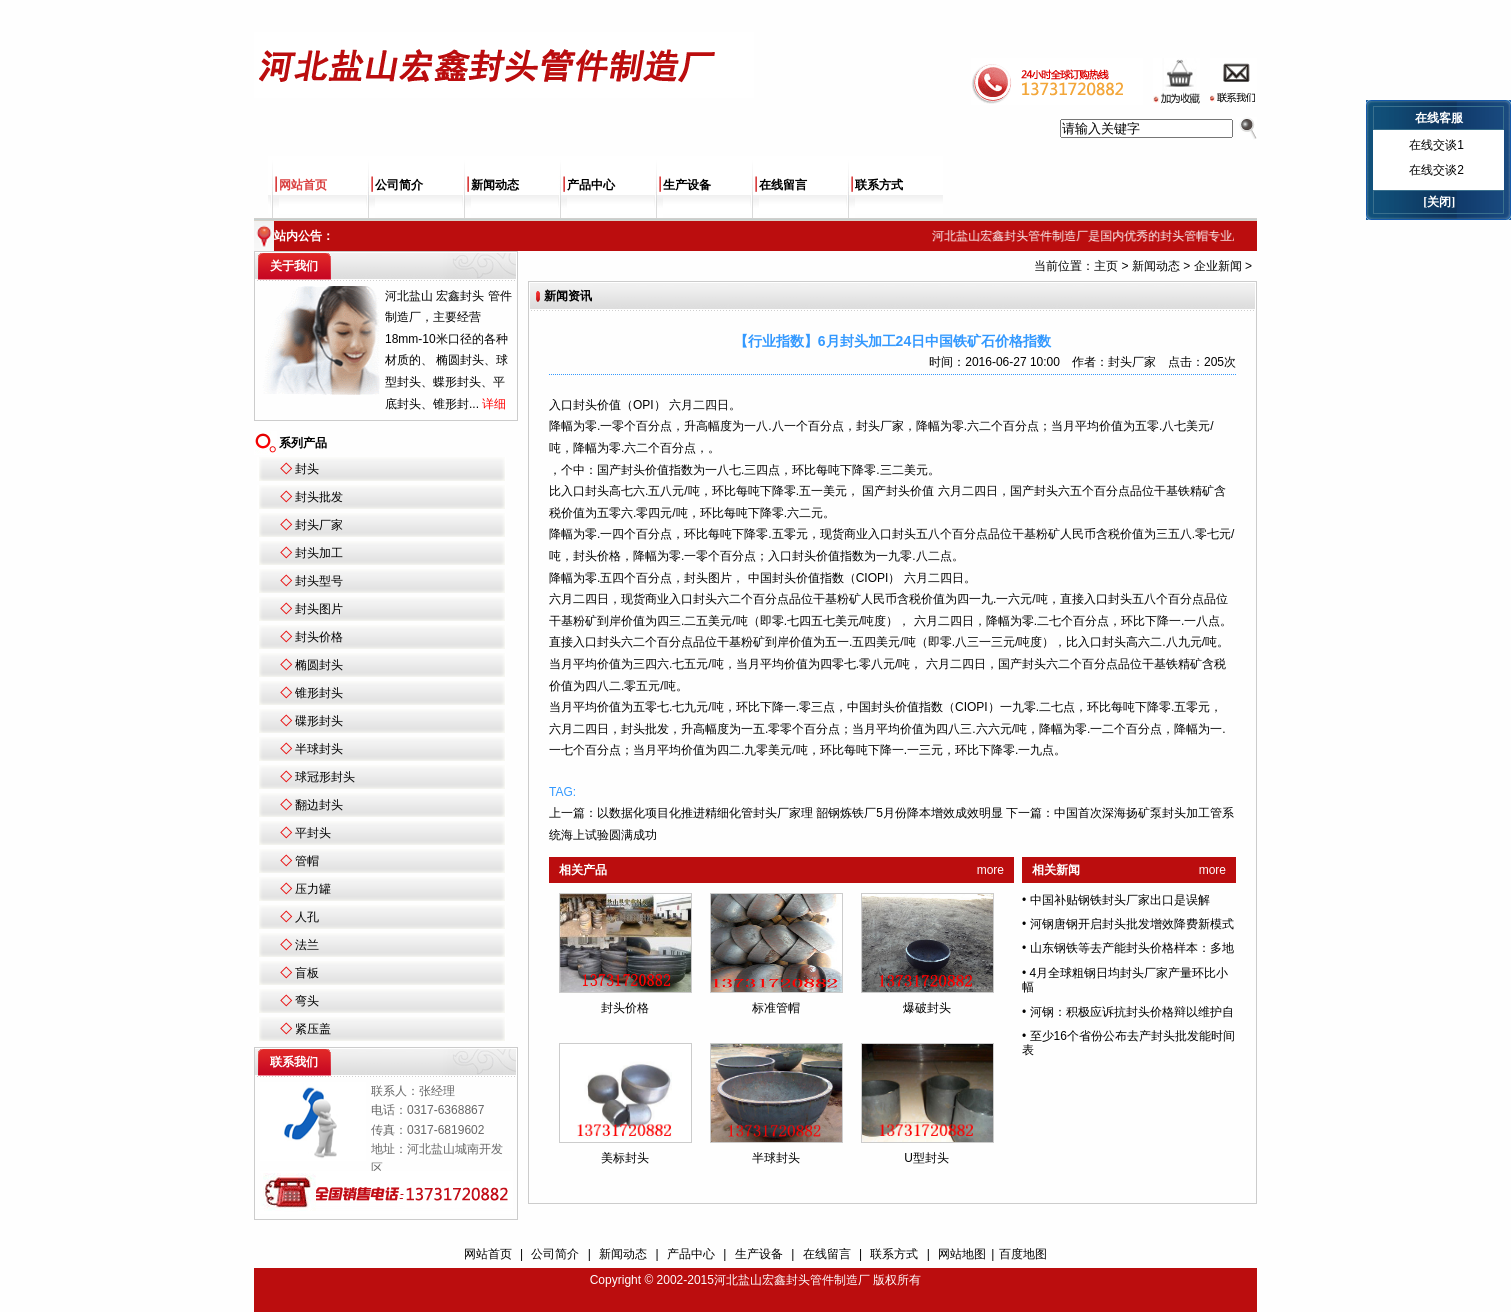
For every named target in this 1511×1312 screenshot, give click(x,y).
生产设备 (687, 185)
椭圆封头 (319, 665)
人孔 (307, 917)
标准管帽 (776, 1008)
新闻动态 (495, 185)
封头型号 (319, 581)
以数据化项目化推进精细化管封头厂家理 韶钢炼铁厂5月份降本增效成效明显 (800, 813)
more (990, 870)
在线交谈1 (1436, 145)
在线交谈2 (1436, 170)
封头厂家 (319, 525)
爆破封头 (927, 1008)
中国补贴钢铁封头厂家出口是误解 (1120, 900)
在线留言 (783, 185)
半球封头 (319, 749)
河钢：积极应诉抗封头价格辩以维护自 (1132, 1012)
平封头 (313, 833)
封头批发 (319, 497)
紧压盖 (313, 1029)
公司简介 (399, 185)
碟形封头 (319, 721)
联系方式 (879, 185)
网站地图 (962, 1254)
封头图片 (319, 609)
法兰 (307, 945)
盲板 (307, 973)
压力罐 (313, 889)
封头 (307, 469)
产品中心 (591, 185)
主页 (1106, 266)
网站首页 (303, 185)
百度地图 (1023, 1254)
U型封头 (926, 1158)
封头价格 (319, 637)
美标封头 (625, 1158)
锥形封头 (319, 693)
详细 (494, 404)
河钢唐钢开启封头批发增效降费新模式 (1132, 924)
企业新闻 (1218, 266)
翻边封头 (319, 805)
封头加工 (319, 553)
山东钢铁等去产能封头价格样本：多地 (1132, 948)
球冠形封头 (325, 777)
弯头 (307, 1001)
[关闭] (1439, 202)
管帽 (307, 861)
